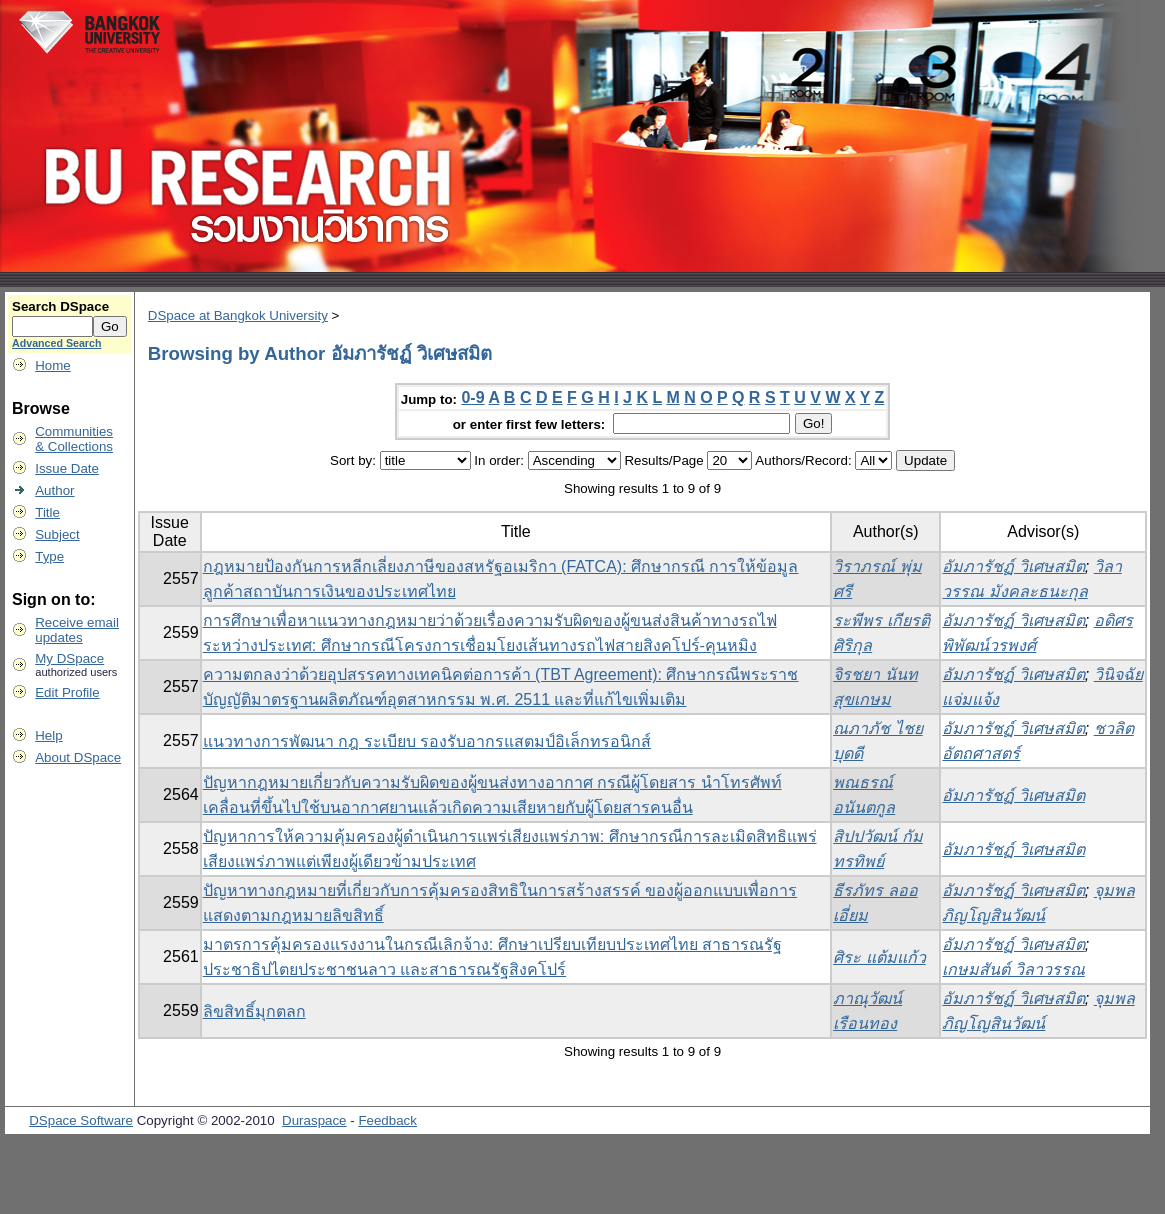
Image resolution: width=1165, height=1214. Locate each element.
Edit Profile (67, 692)
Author (54, 490)
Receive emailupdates (77, 630)
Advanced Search (56, 343)
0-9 (472, 397)
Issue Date (67, 468)
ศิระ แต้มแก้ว (879, 957)
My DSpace (69, 658)
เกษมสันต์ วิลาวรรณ (1013, 969)
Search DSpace (60, 306)
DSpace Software (81, 1120)
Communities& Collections (74, 439)
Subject (57, 534)
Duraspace (314, 1120)
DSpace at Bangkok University (238, 315)
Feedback (387, 1120)
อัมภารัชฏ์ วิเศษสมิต (1013, 566)
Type (49, 556)
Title (47, 512)
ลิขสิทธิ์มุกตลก (254, 1011)
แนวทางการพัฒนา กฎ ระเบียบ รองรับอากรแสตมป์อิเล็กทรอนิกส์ (427, 741)
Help (48, 735)
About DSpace (78, 757)
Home (53, 365)
